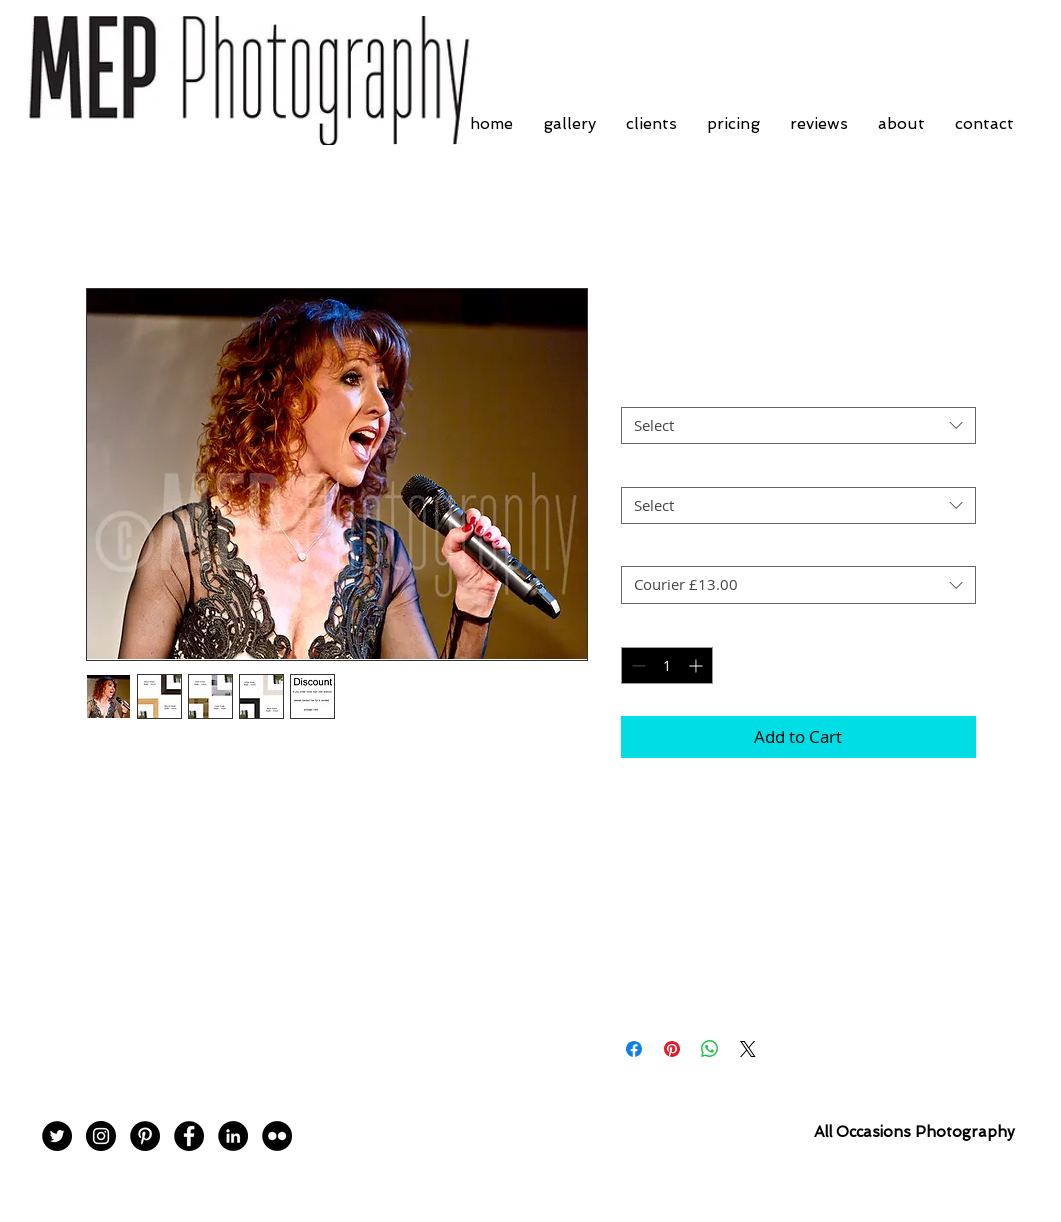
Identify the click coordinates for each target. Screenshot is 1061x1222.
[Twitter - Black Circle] (57, 1136)
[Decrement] (636, 665)
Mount (649, 390)
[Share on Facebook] (634, 1049)
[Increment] (697, 665)
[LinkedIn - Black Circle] (233, 1136)
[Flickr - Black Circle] (277, 1136)
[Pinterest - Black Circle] (145, 1136)
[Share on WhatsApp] (710, 1049)
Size (640, 469)
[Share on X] (748, 1049)
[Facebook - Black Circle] (189, 1136)
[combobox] (798, 426)
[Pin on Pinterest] (672, 1049)
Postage (653, 549)
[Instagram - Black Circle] (101, 1136)
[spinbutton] (667, 665)
